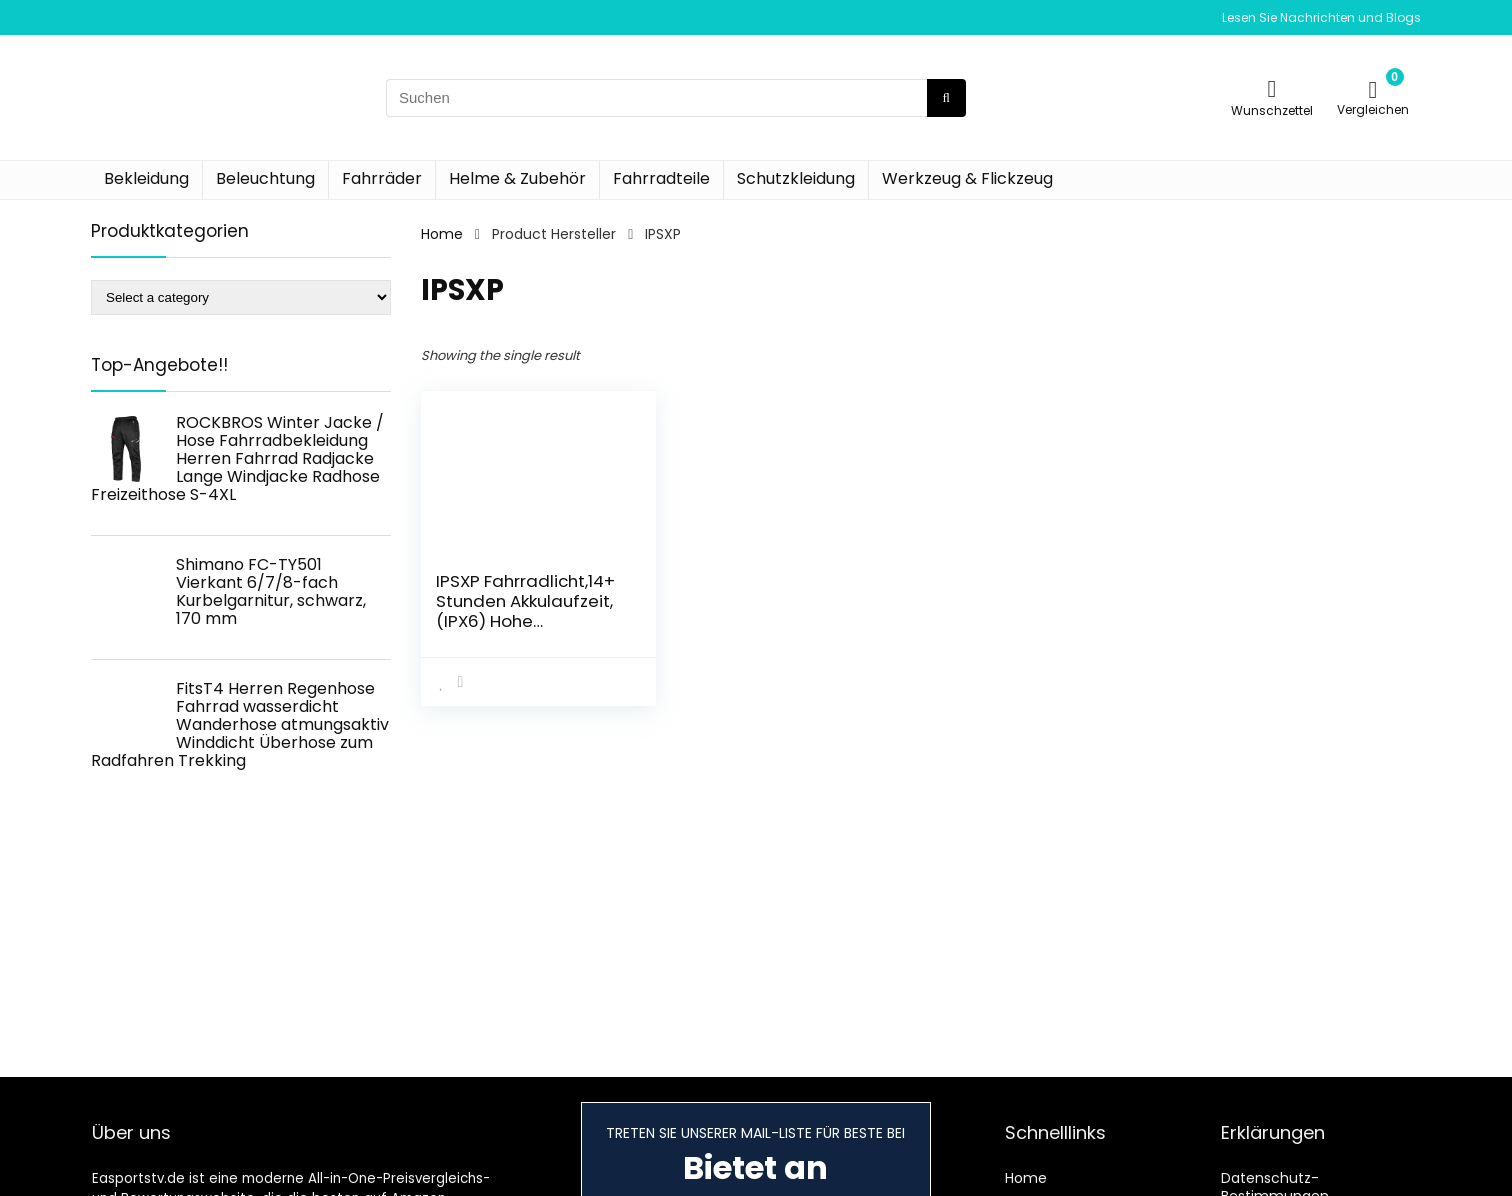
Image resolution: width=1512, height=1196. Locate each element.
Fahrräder (382, 178)
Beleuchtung (265, 178)
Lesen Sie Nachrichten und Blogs (1321, 17)
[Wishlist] (1272, 88)
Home (442, 234)
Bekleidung (146, 178)
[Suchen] (946, 98)
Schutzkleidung (796, 178)
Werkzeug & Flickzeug (967, 178)
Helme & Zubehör (517, 178)
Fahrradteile (661, 178)
